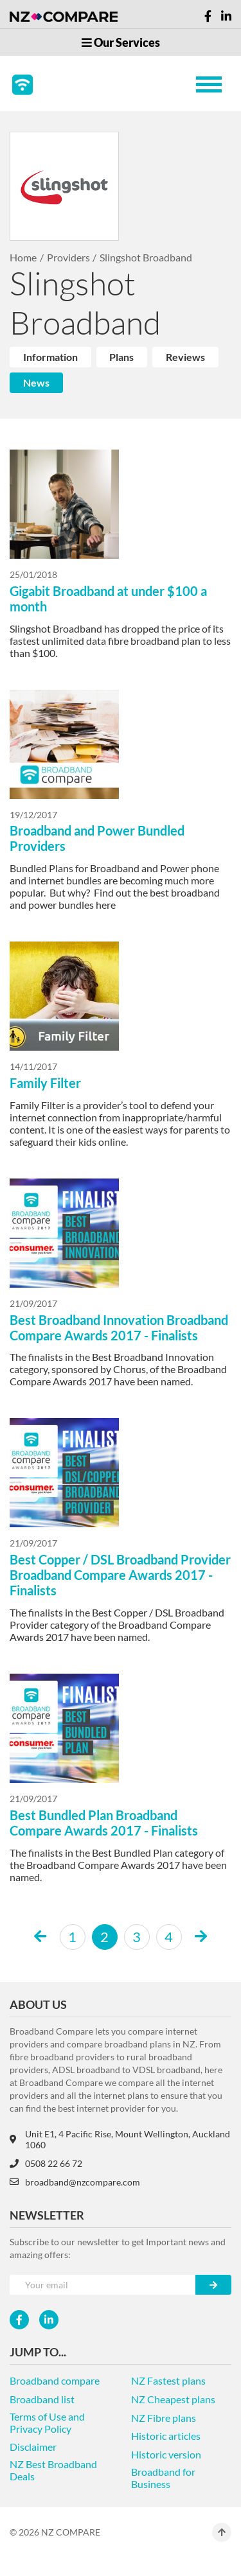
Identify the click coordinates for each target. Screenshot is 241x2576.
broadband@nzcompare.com (75, 2182)
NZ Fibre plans (163, 2418)
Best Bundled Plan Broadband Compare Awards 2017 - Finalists (104, 1822)
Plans (121, 357)
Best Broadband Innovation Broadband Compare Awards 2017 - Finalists (119, 1327)
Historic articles (166, 2436)
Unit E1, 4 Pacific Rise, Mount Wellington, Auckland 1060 (120, 2139)
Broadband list (42, 2399)
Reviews (185, 357)
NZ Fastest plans (168, 2380)
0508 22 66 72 (46, 2163)
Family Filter (45, 1083)
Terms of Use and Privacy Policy (47, 2422)
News (36, 382)
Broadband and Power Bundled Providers (97, 838)
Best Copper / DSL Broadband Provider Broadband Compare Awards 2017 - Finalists (120, 1575)
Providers (68, 257)
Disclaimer (33, 2446)
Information (50, 357)
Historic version (166, 2454)
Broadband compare (55, 2380)
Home (23, 257)
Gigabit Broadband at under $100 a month (108, 598)
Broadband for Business (163, 2478)
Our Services (121, 42)
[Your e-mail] (103, 2285)
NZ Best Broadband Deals (53, 2470)
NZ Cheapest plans (173, 2399)
